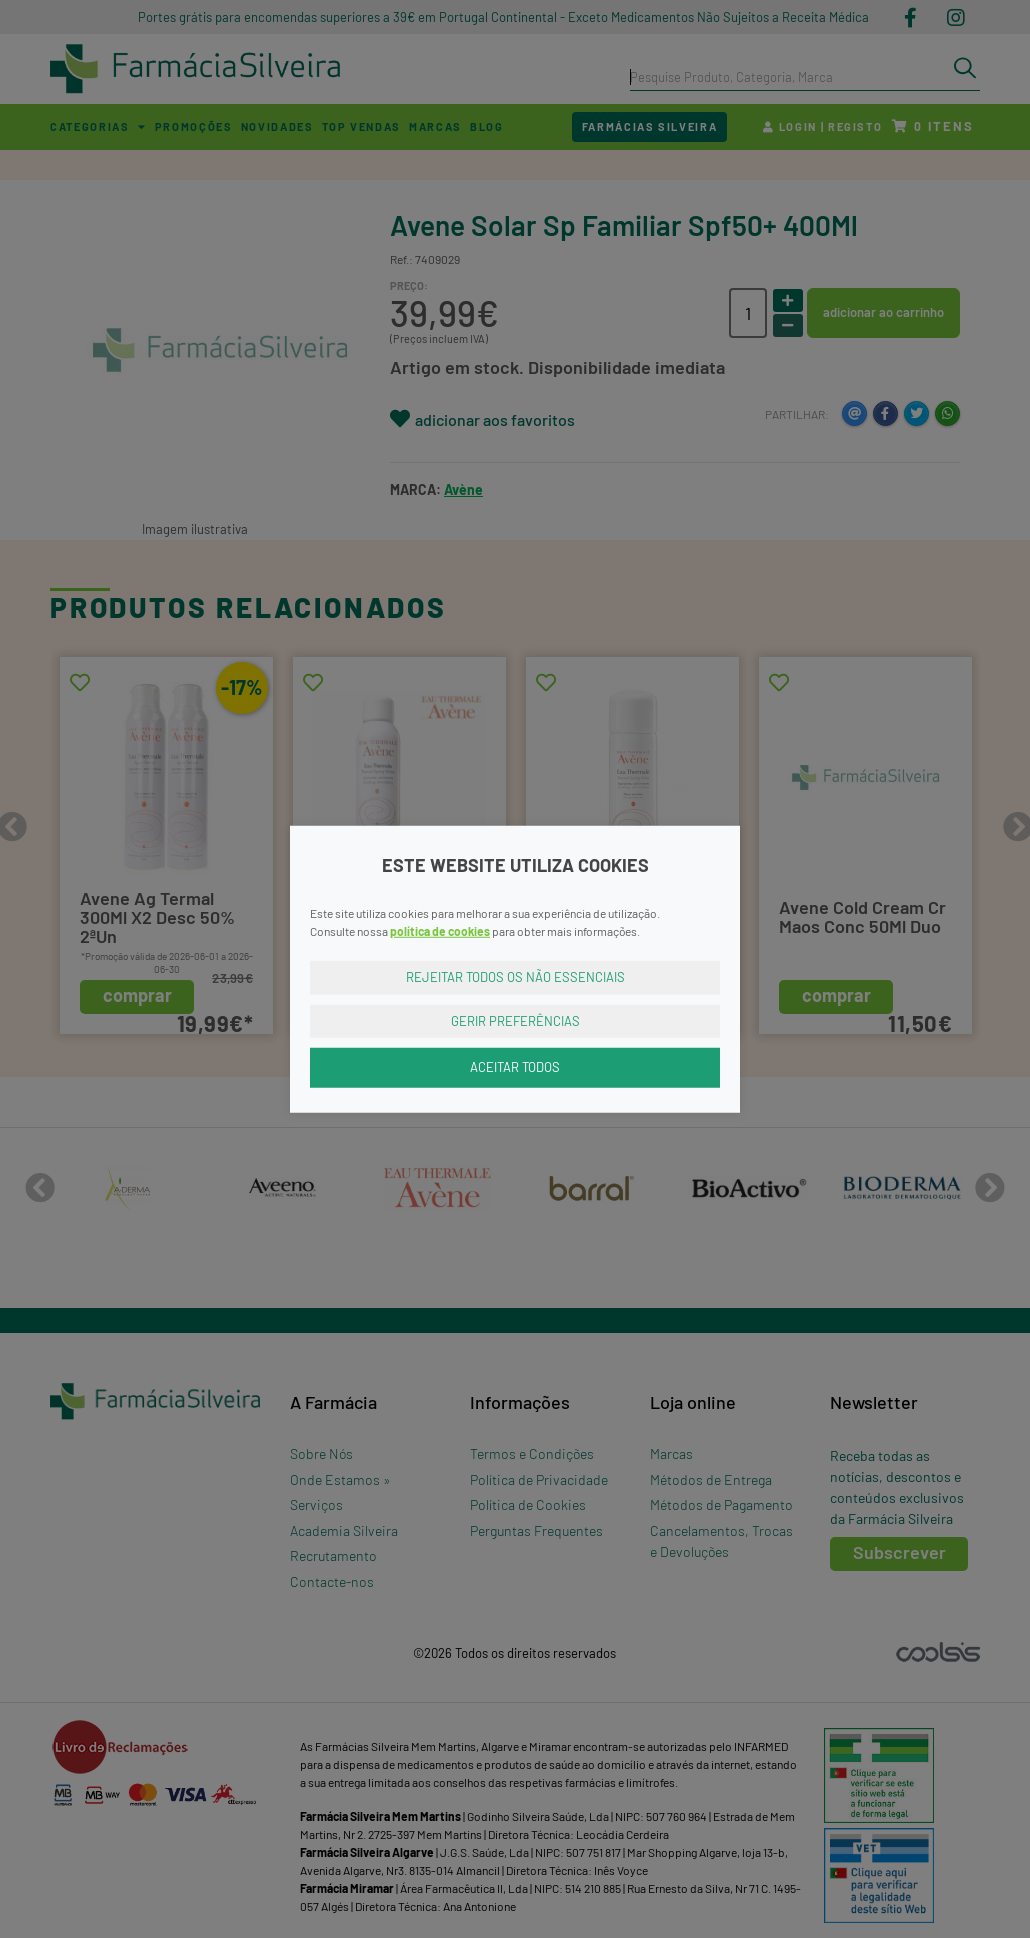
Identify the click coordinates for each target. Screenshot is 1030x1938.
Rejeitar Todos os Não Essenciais (515, 977)
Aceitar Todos (515, 1067)
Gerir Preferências (515, 1020)
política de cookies (440, 931)
